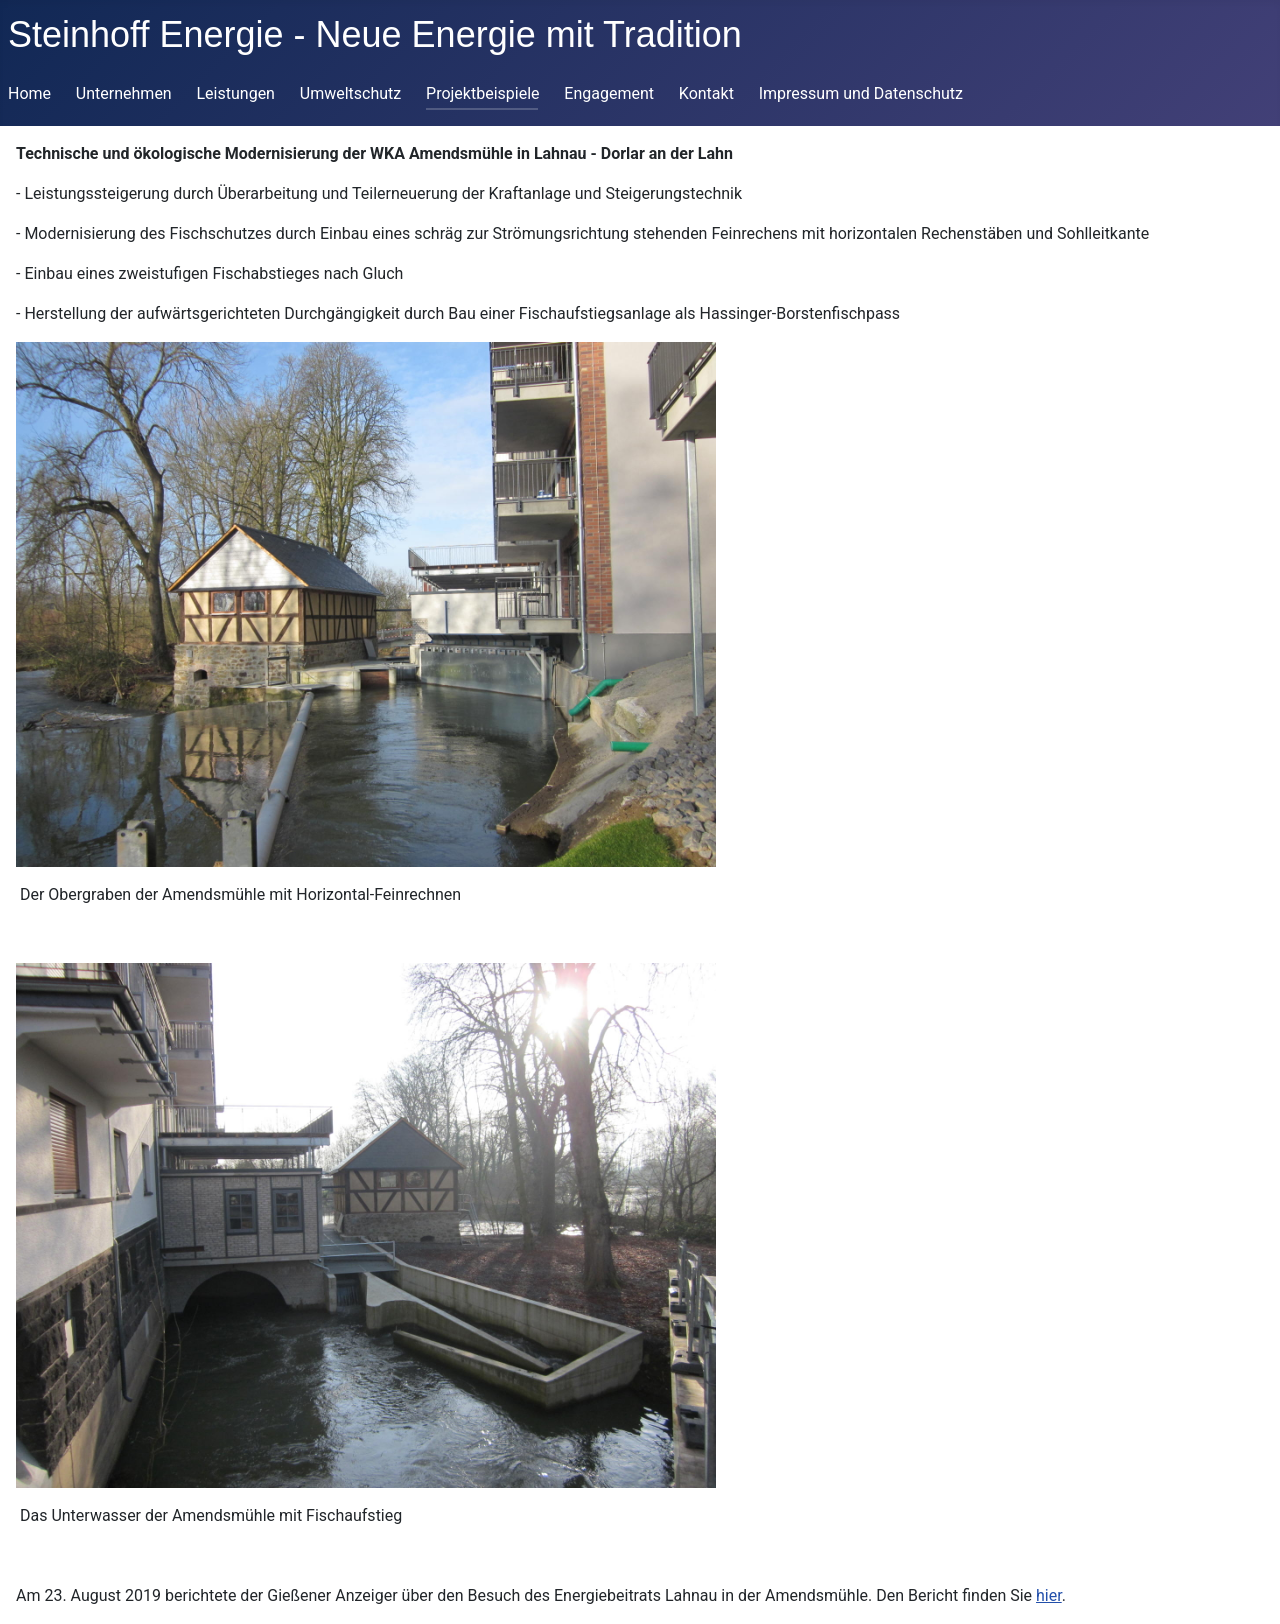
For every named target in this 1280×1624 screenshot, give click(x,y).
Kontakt (706, 93)
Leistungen (236, 93)
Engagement (609, 93)
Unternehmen (124, 93)
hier (1049, 1595)
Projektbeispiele (483, 93)
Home (29, 93)
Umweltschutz (350, 93)
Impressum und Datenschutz (861, 93)
